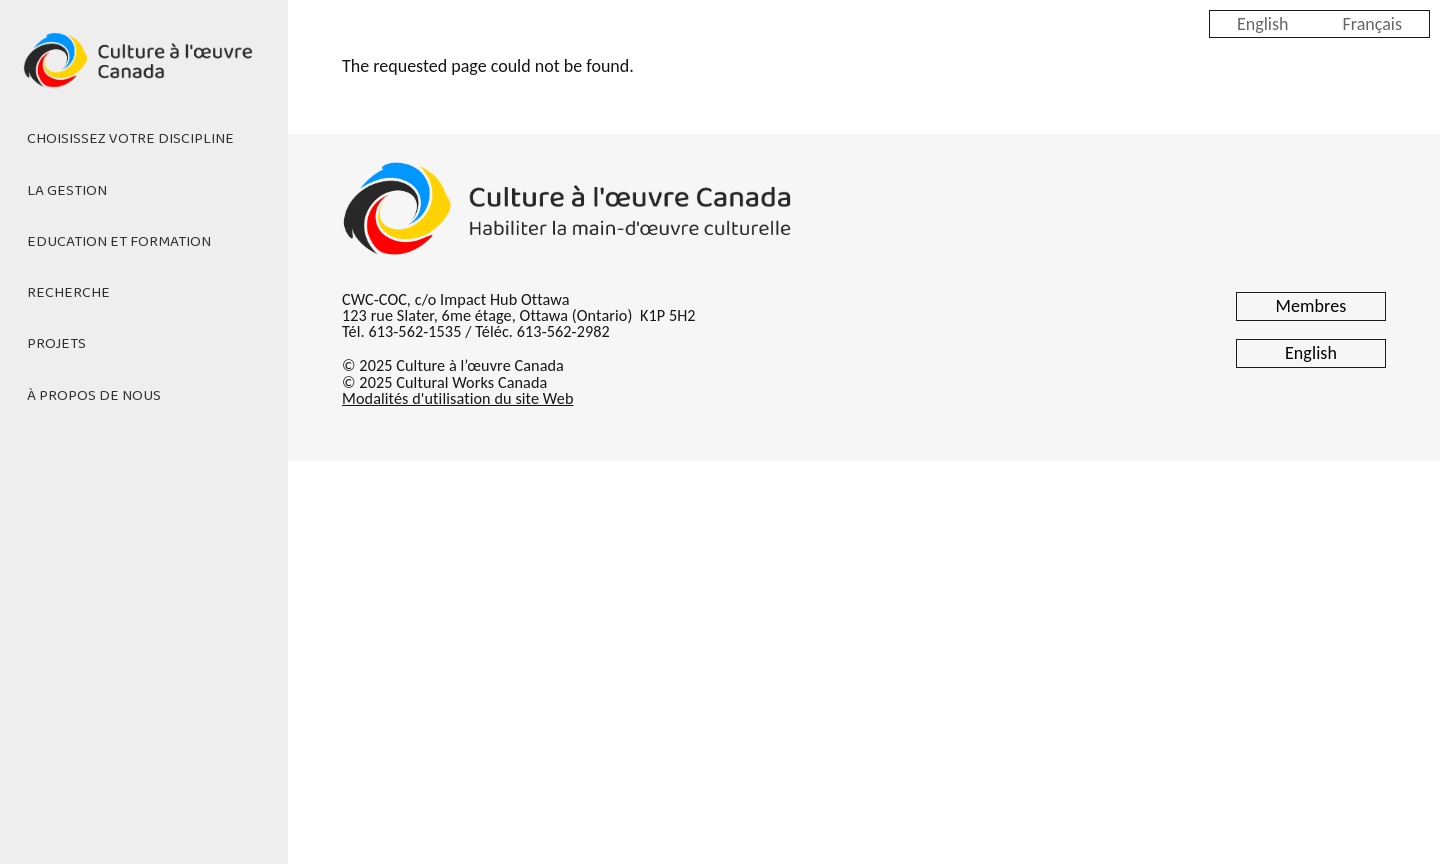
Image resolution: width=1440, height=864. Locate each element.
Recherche (68, 293)
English (1262, 23)
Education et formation (119, 242)
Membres (1311, 306)
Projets (56, 344)
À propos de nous (94, 396)
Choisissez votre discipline (130, 139)
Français (1372, 23)
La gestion (67, 191)
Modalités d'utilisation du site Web (457, 398)
